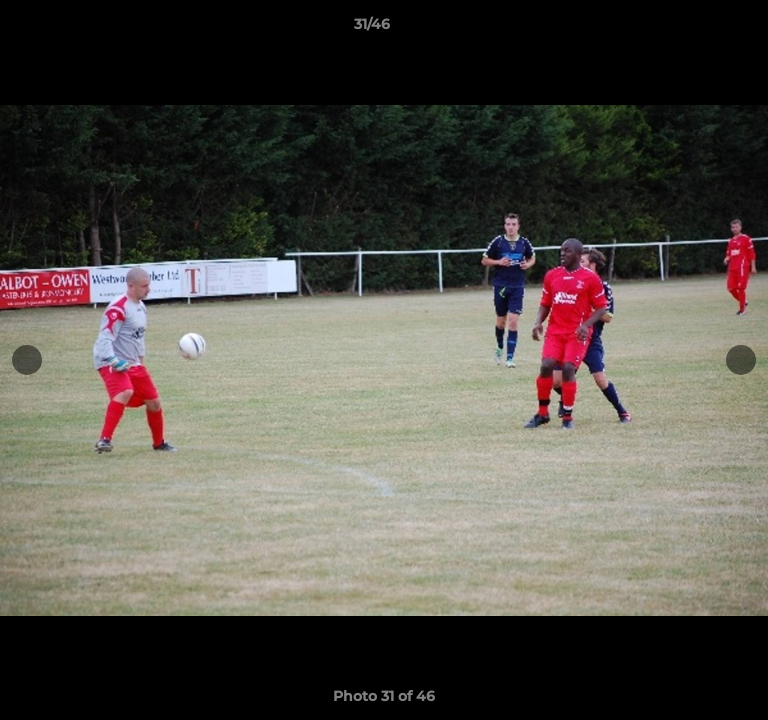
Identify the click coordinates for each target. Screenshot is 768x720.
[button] (696, 29)
